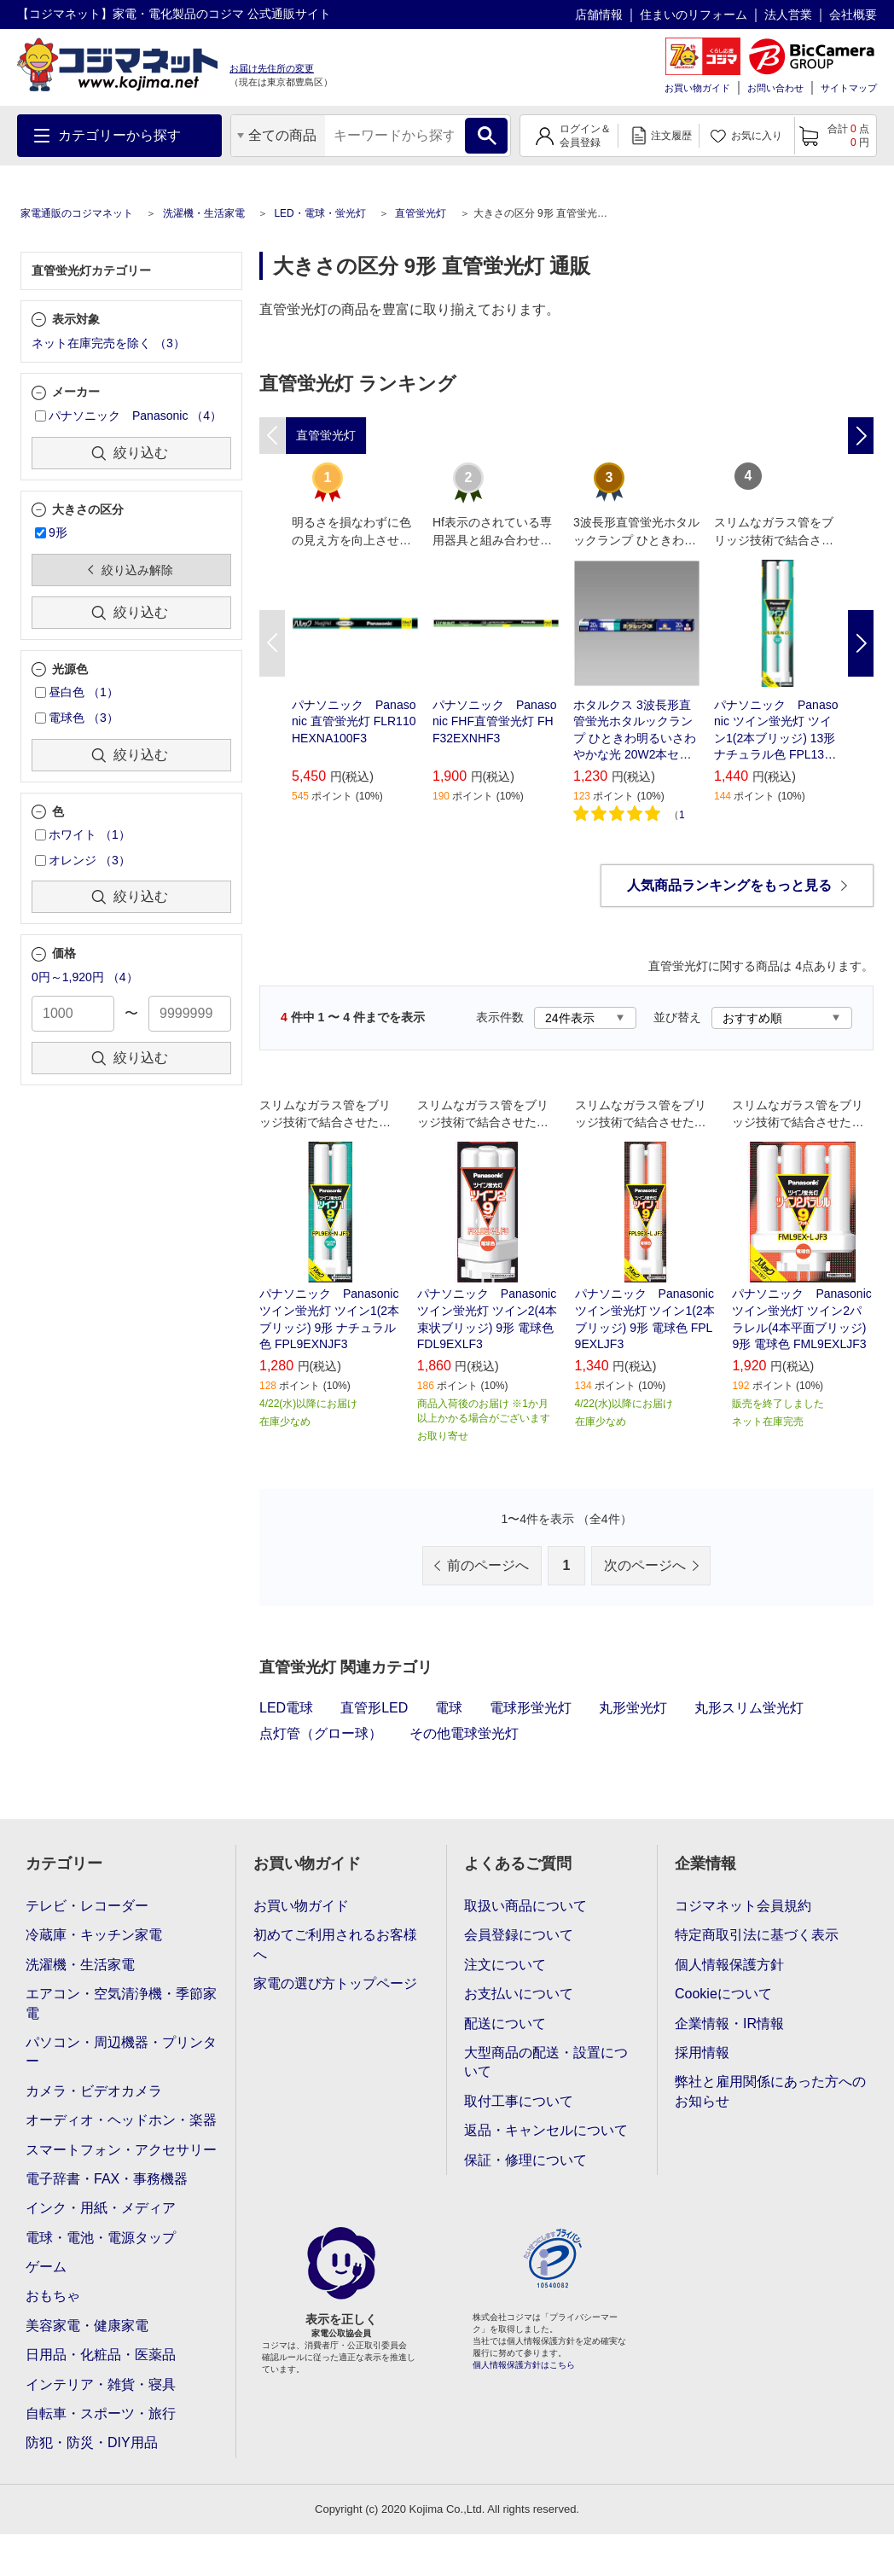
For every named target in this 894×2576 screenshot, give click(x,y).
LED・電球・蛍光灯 (319, 213)
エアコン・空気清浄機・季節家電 (121, 2003)
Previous (272, 643)
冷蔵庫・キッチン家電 (94, 1935)
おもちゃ (53, 2295)
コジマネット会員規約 (743, 1906)
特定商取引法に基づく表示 (757, 1935)
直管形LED (374, 1708)
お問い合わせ (775, 88)
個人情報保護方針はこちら (524, 2365)
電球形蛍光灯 (531, 1708)
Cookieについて (723, 1993)
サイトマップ (849, 88)
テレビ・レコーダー (87, 1906)
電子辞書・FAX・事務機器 (107, 2179)
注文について (505, 1964)
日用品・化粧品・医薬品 (101, 2354)
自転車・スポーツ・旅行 (101, 2413)
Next (861, 643)
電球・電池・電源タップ (101, 2237)
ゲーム (46, 2266)
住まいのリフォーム (693, 14)
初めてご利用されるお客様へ (335, 1944)
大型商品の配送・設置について (546, 2062)
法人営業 (788, 14)
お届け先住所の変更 (271, 68)
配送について (505, 2023)
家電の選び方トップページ (335, 1983)
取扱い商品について (525, 1906)
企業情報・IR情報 (729, 2023)
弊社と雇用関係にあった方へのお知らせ (770, 2091)
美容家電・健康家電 (87, 2325)
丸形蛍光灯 (633, 1708)
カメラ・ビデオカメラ (94, 2091)
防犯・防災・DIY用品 (92, 2442)
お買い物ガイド (697, 88)
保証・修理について (525, 2160)
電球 (448, 1708)
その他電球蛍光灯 (464, 1733)
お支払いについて (518, 1993)
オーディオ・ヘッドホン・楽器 (121, 2120)
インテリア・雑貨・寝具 (101, 2384)
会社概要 (853, 14)
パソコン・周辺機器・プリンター (121, 2051)
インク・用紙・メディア (101, 2208)
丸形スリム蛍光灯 (749, 1708)
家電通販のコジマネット (76, 213)
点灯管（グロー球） (320, 1733)
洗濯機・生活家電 (204, 213)
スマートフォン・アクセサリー (121, 2150)
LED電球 (286, 1708)
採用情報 (702, 2052)
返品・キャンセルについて (546, 2130)
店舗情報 (599, 14)
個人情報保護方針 (729, 1964)
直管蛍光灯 (420, 213)
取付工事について (518, 2101)
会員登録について (518, 1935)
